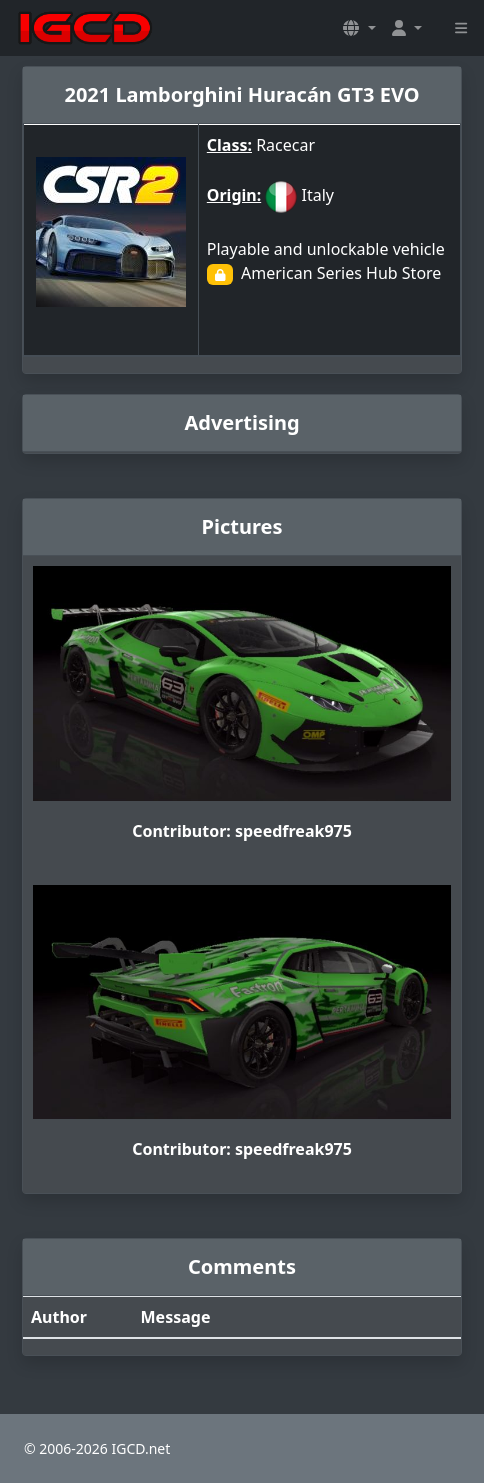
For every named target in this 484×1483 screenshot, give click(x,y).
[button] (359, 28)
